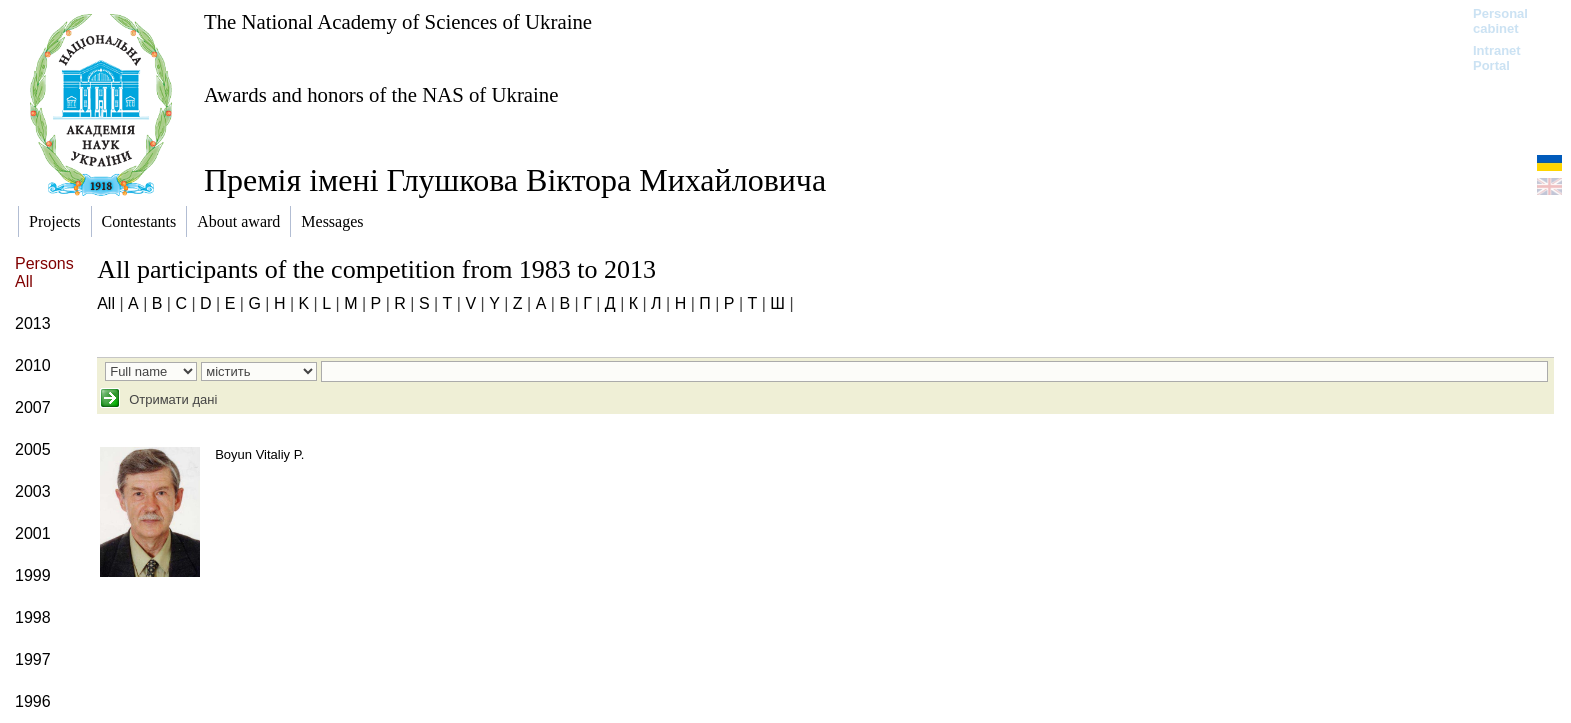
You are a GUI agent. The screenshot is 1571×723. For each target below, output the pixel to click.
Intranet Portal (1497, 58)
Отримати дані (172, 399)
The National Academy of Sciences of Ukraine (398, 21)
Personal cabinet (1500, 21)
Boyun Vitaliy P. (259, 454)
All (106, 303)
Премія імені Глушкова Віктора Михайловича (515, 180)
